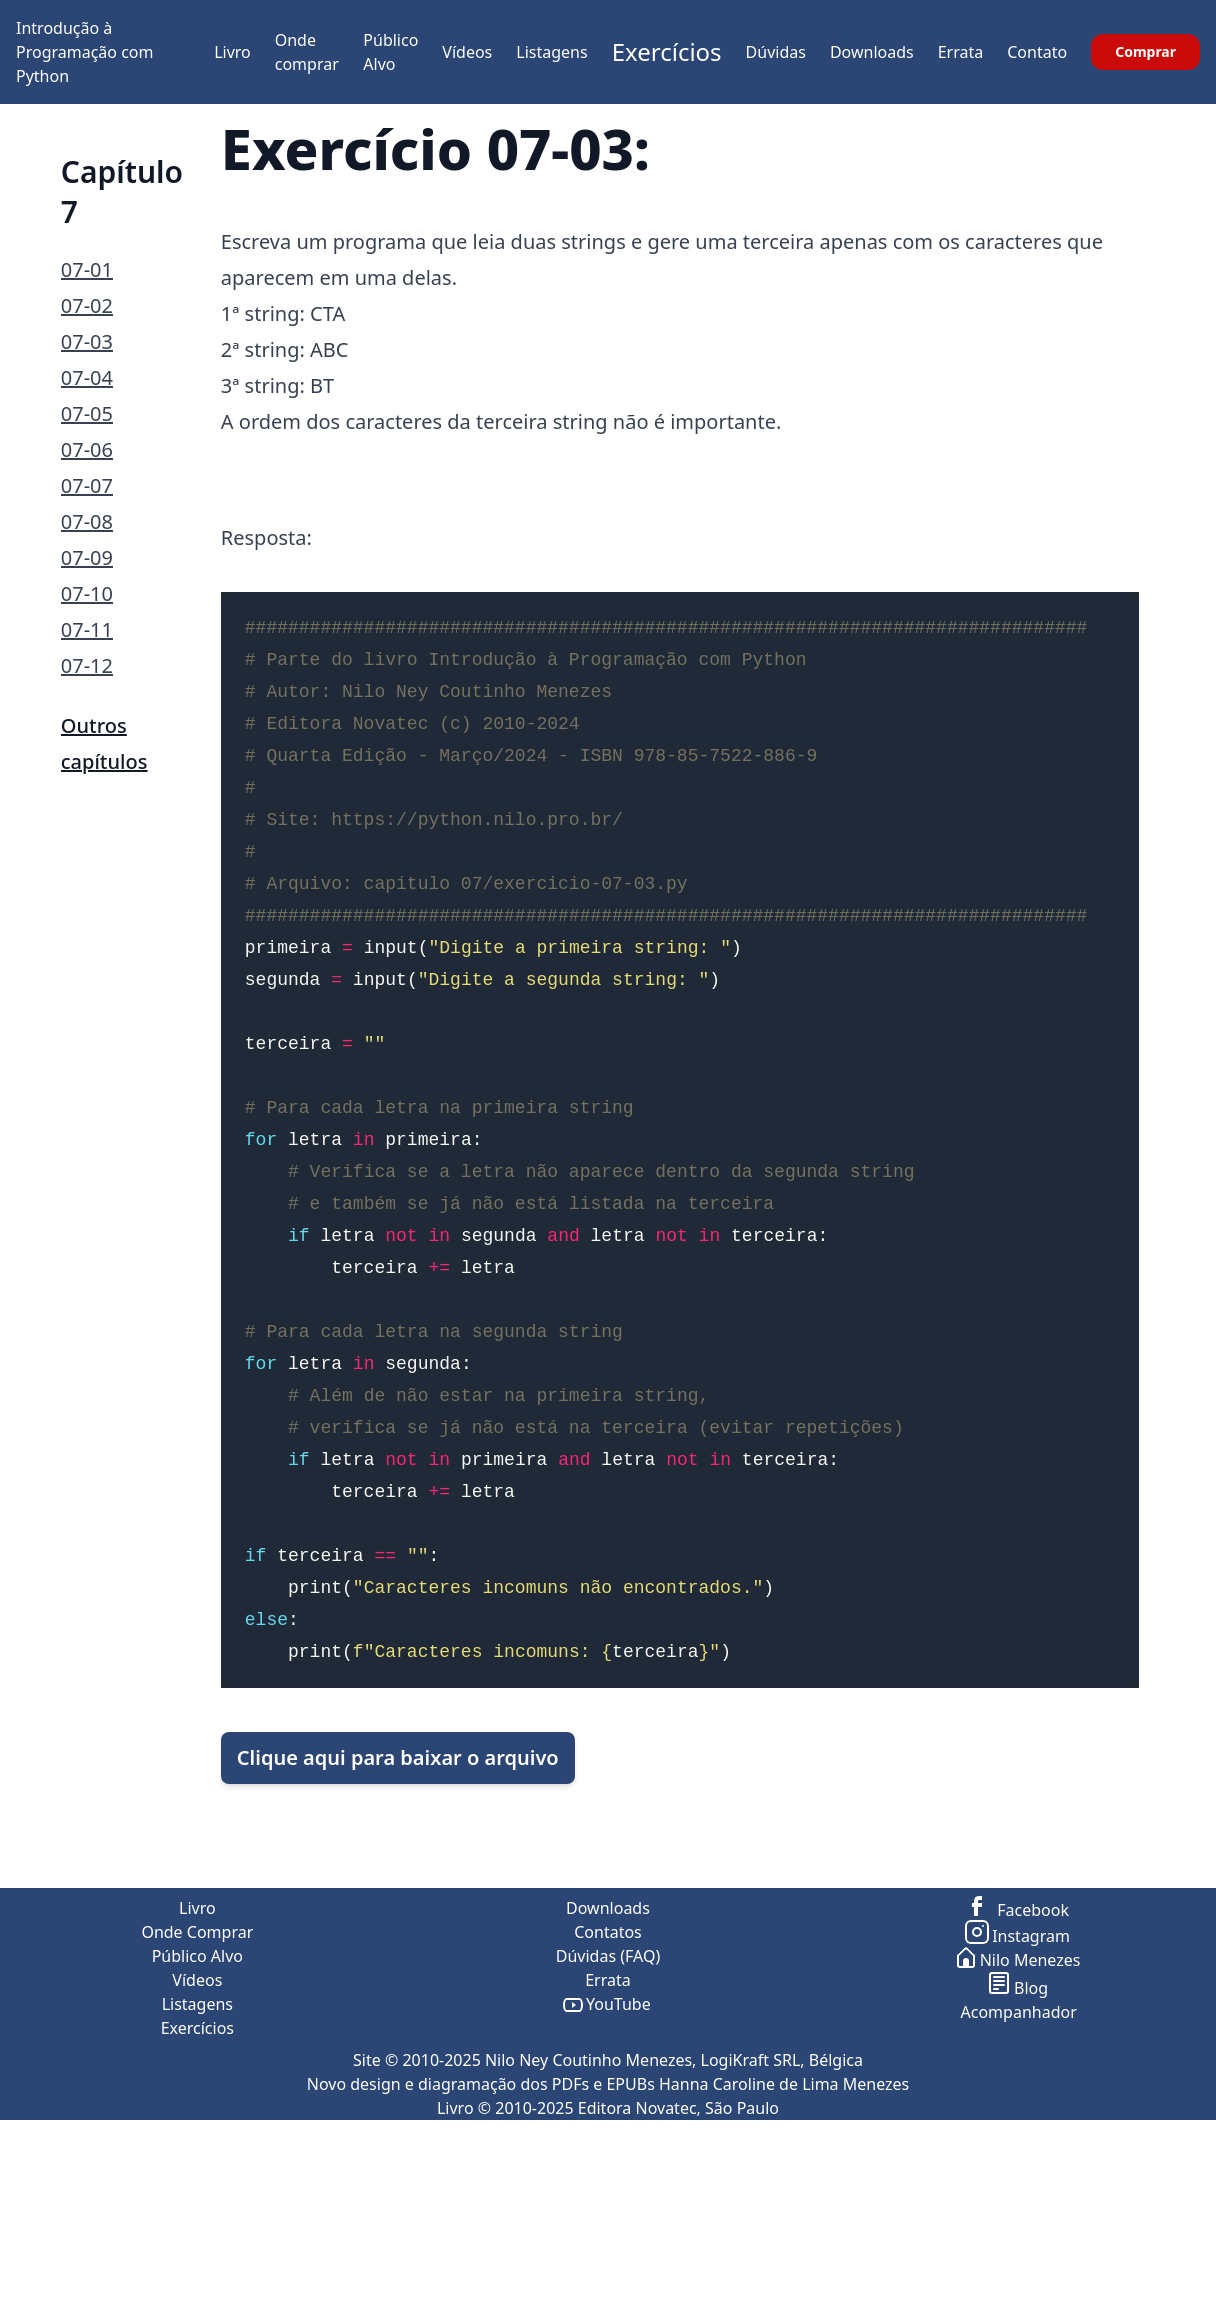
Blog (1018, 2168)
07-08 (87, 521)
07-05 (87, 413)
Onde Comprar (197, 2112)
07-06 (87, 449)
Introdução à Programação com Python (85, 52)
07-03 (87, 341)
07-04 (87, 377)
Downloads (872, 52)
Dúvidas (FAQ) (608, 2136)
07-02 (87, 305)
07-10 (87, 593)
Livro (232, 52)
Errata (961, 52)
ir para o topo (1161, 2312)
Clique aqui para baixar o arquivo (398, 1847)
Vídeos (467, 52)
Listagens (551, 52)
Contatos (608, 2112)
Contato (1037, 52)
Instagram (1018, 2116)
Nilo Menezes (1019, 2140)
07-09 (87, 557)
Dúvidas (776, 52)
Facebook (1018, 2090)
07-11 (87, 629)
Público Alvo (197, 2136)
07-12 (87, 665)
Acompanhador (1019, 2192)
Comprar (1145, 51)
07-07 (87, 485)
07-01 (87, 269)
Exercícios (667, 51)
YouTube (607, 2184)
